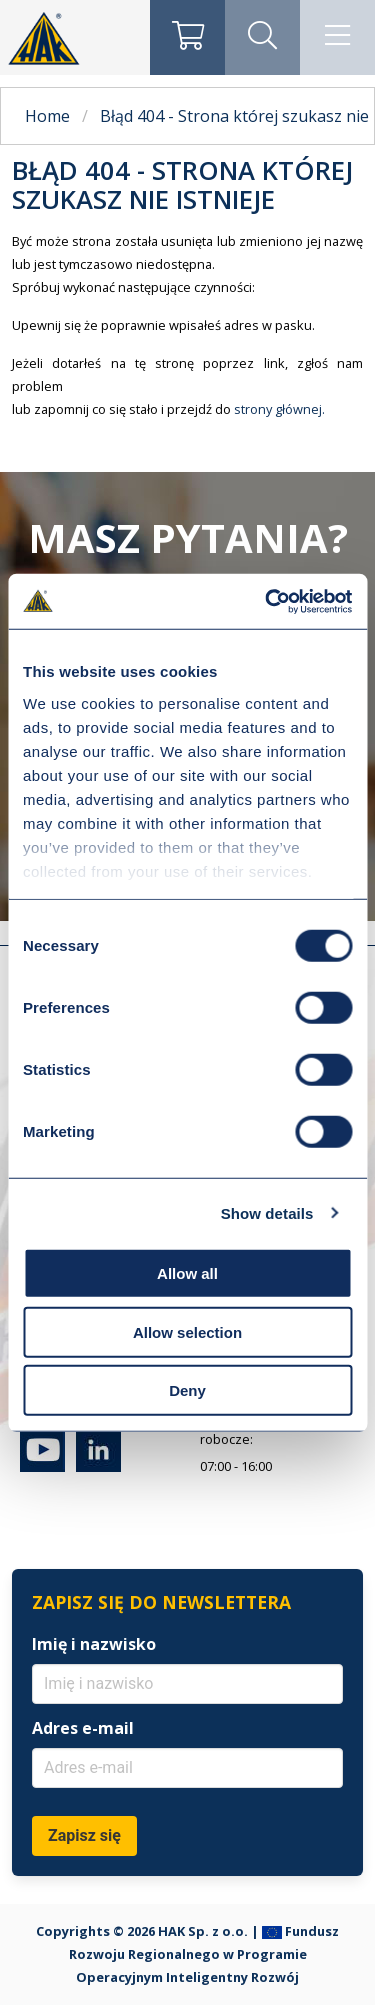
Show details (267, 1212)
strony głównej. (279, 409)
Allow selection (187, 1331)
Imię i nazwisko (94, 1644)
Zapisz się (84, 1835)
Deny (187, 1390)
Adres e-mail (83, 1728)
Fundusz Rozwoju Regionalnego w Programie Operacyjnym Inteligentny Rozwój (204, 1954)
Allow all (187, 1273)
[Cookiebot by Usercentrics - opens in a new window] (267, 601)
